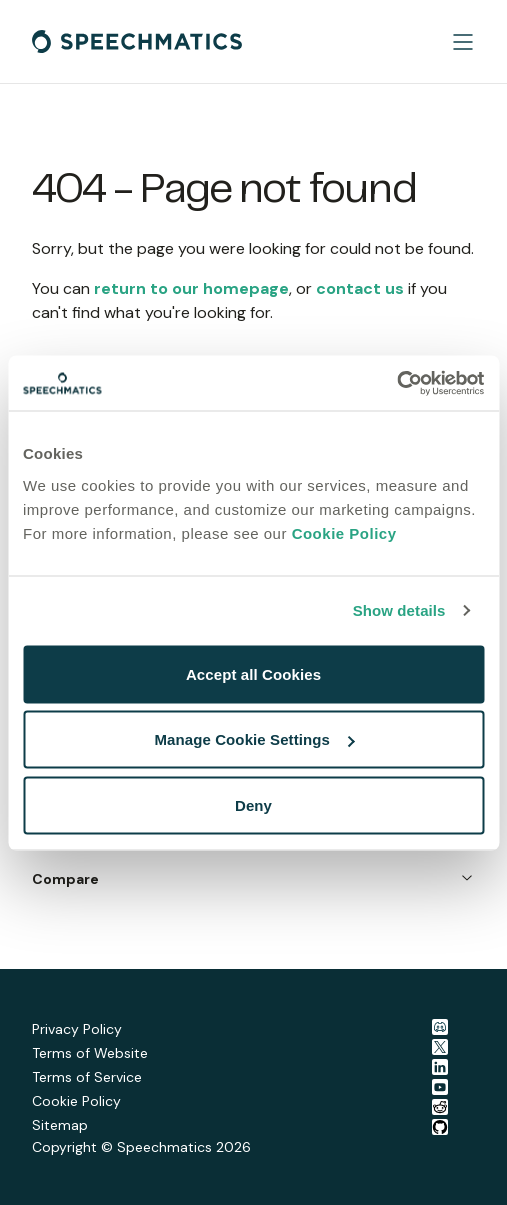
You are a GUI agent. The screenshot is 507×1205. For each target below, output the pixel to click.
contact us (360, 288)
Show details (399, 610)
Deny (253, 804)
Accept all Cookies (253, 673)
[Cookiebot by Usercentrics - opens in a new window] (396, 383)
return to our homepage (191, 288)
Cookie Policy (344, 532)
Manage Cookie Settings (254, 739)
